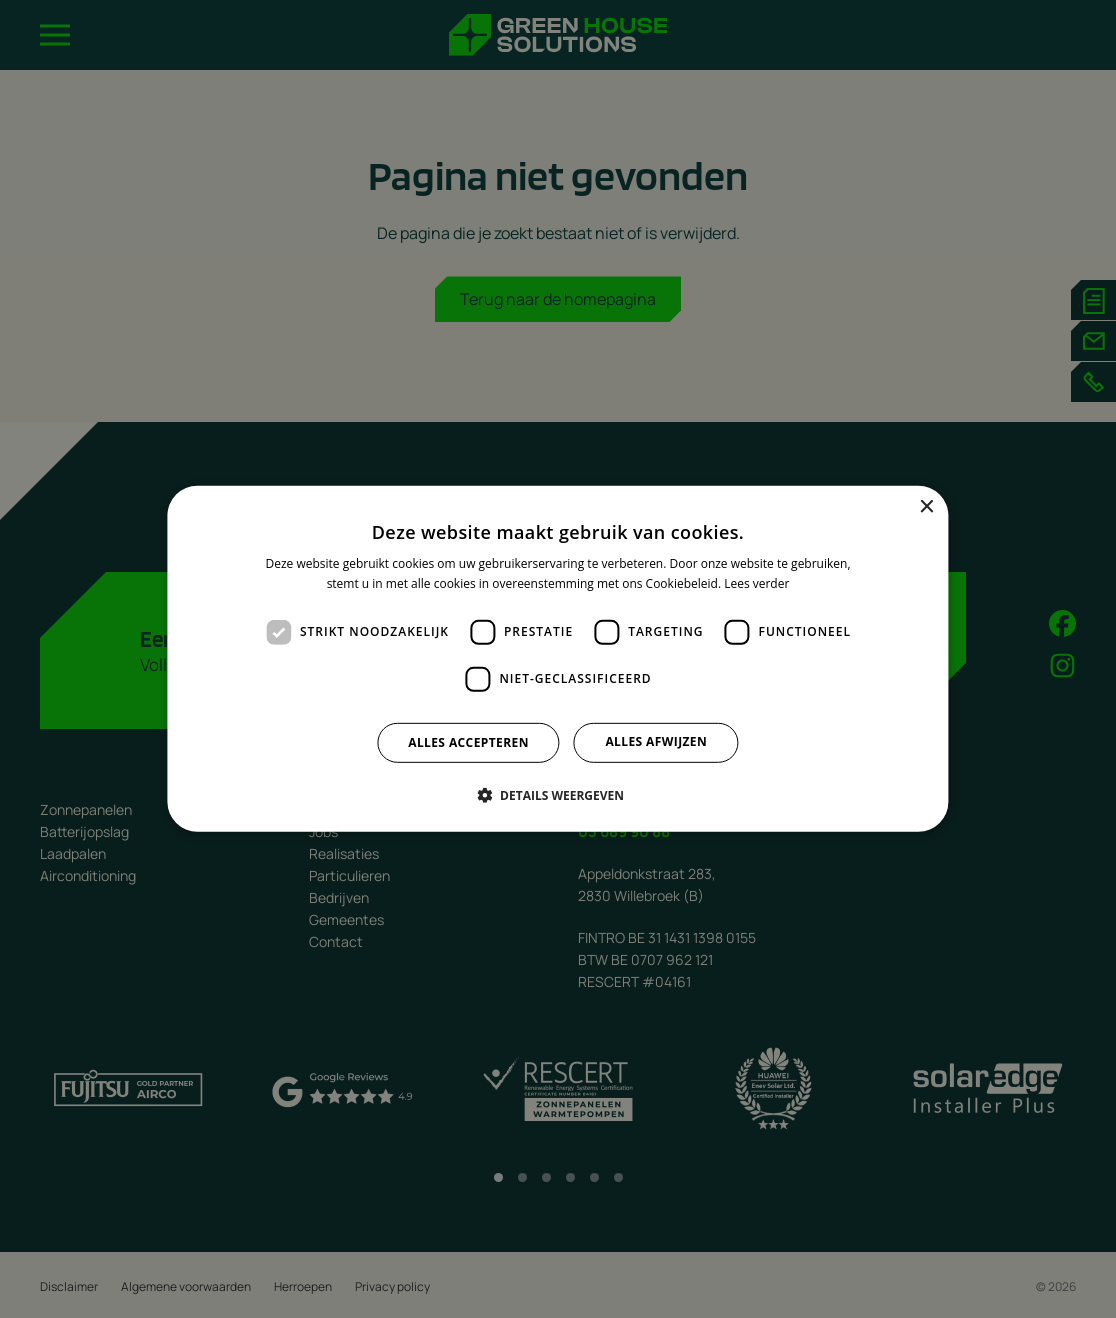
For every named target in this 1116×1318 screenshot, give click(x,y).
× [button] (926, 507)
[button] (558, 795)
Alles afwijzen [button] (656, 741)
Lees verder (756, 583)
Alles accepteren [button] (468, 742)
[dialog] (557, 659)
